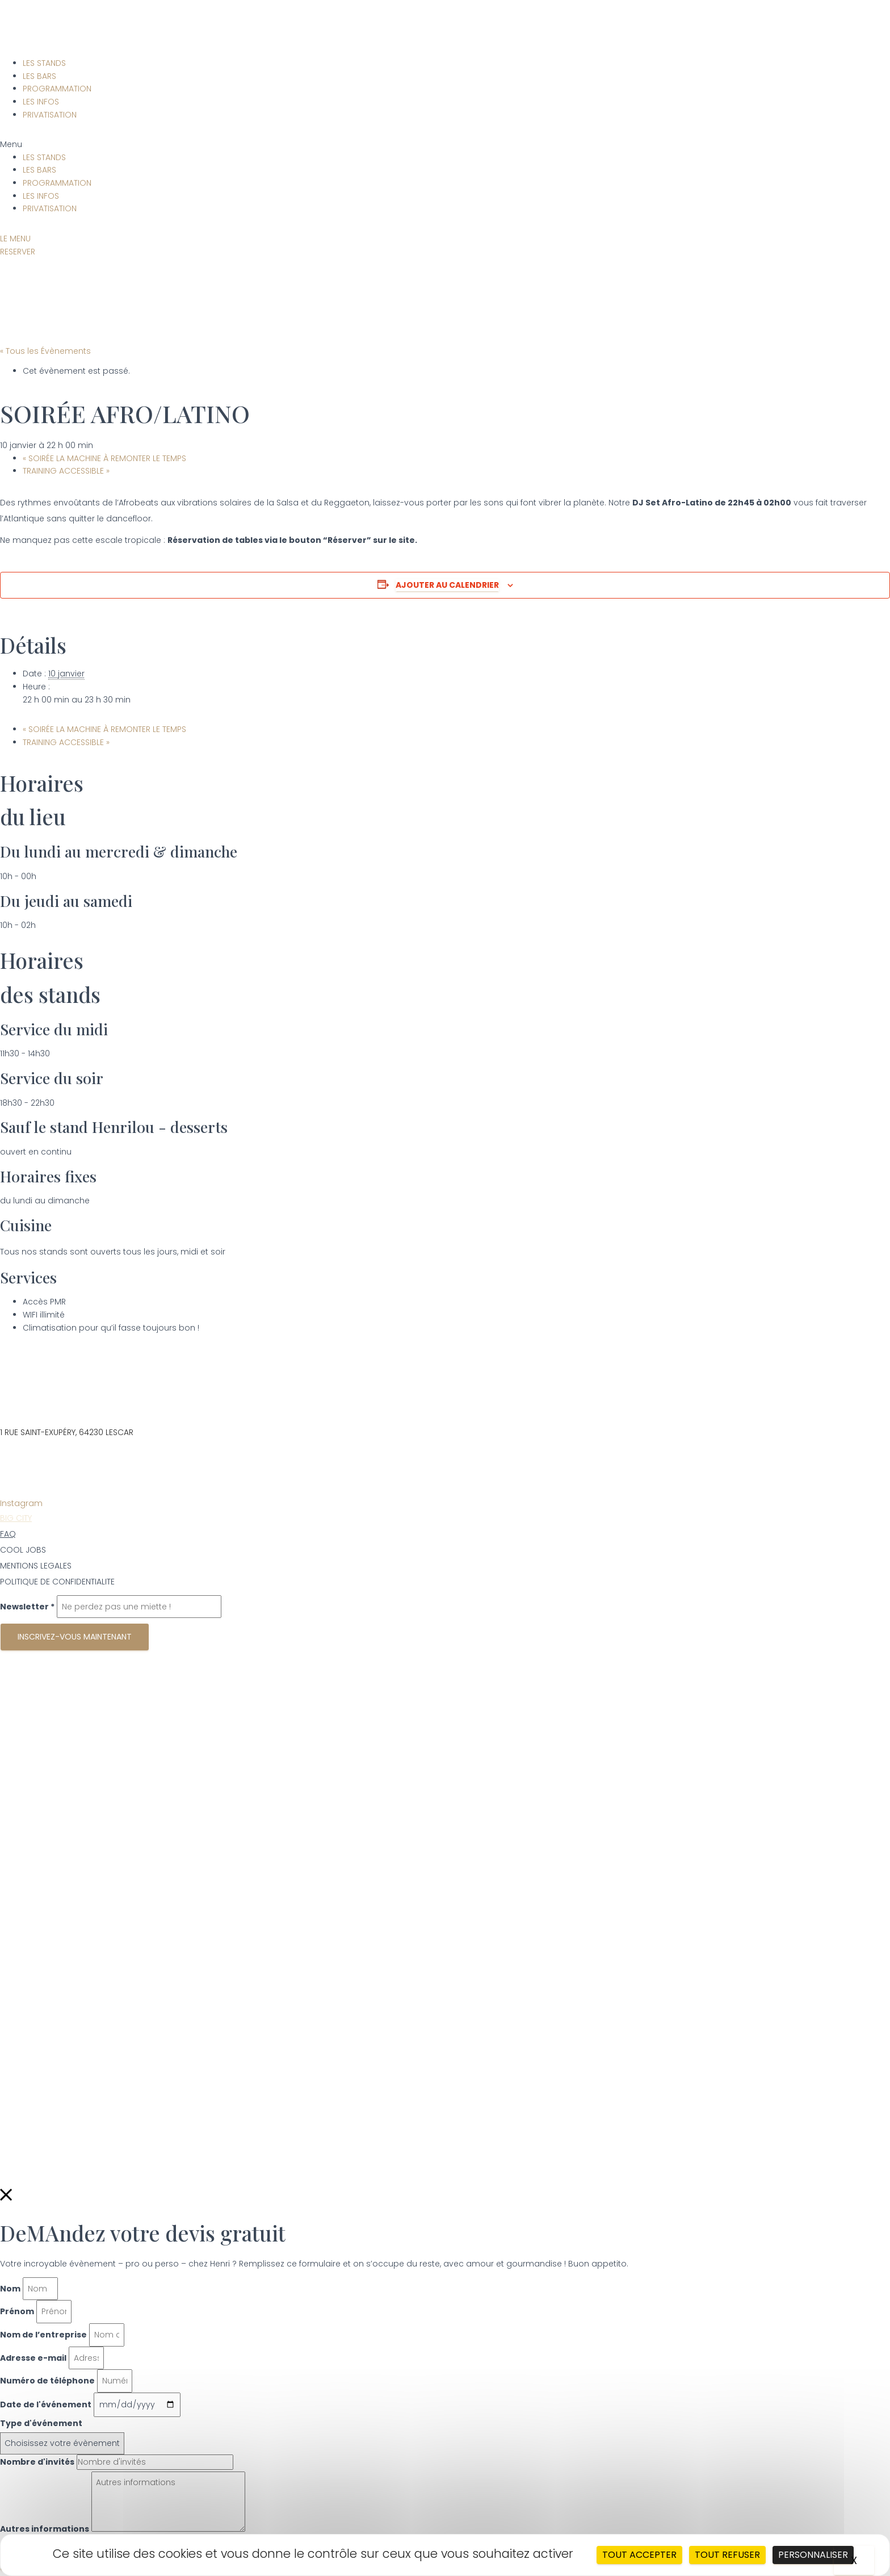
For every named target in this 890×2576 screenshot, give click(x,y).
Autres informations (44, 2529)
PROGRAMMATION (57, 88)
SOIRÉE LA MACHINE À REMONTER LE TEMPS (104, 458)
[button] (445, 144)
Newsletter (27, 1606)
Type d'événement (41, 2423)
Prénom (17, 2311)
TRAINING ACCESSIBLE (66, 470)
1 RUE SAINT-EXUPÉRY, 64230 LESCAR (66, 1432)
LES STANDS (44, 63)
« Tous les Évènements (45, 351)
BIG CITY (16, 1518)
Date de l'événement (45, 2404)
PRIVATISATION (50, 114)
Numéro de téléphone (47, 2380)
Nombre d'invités (37, 2462)
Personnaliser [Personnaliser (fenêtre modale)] (813, 2554)
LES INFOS (41, 101)
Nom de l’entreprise (43, 2334)
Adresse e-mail (33, 2358)
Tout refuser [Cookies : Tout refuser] (727, 2554)
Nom (10, 2288)
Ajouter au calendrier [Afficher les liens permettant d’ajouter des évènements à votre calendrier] (447, 585)
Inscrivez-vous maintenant (75, 1636)
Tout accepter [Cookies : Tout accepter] (639, 2554)
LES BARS (39, 76)
